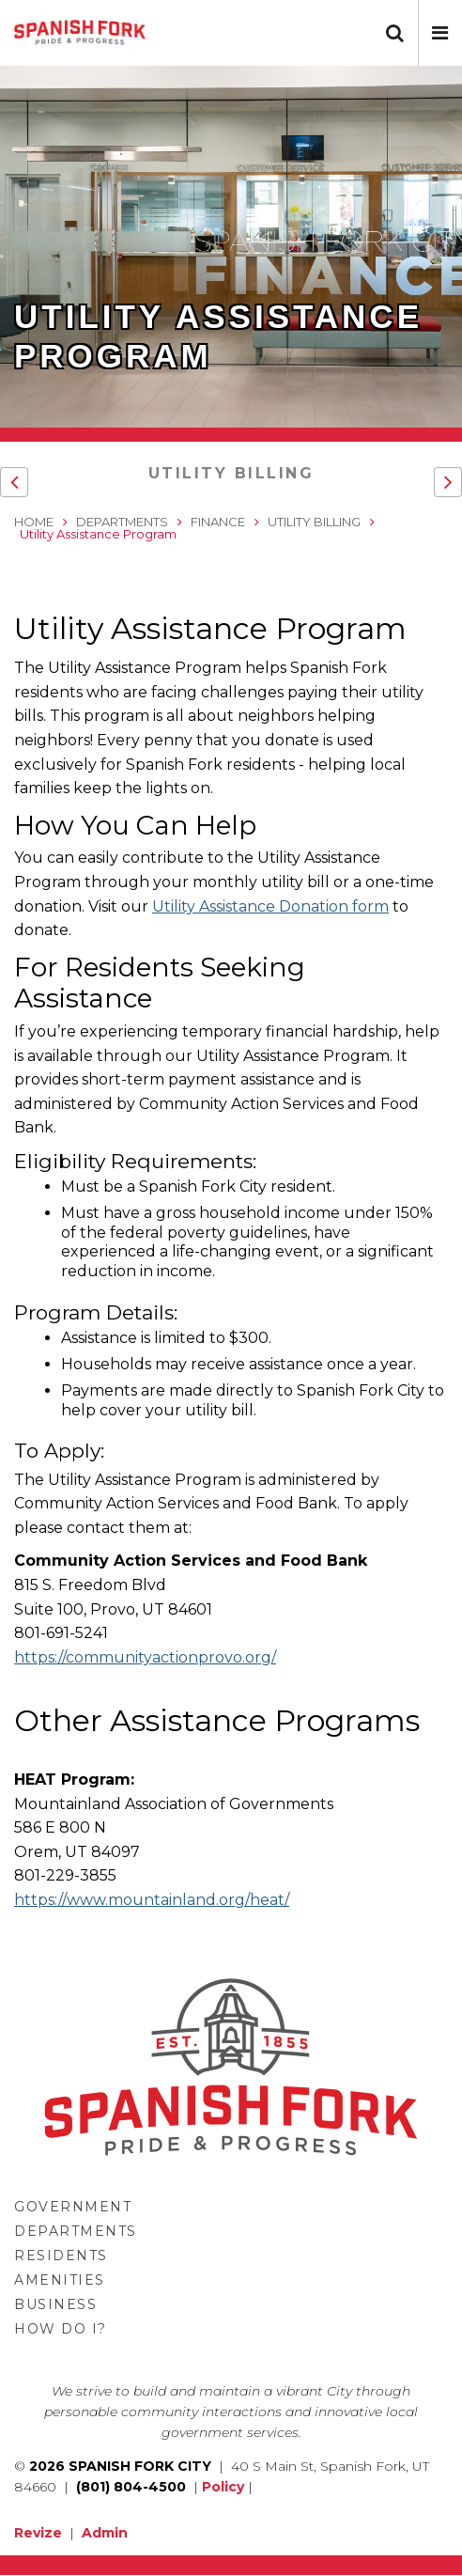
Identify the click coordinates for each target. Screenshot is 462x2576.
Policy (223, 2486)
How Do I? (60, 2328)
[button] (440, 33)
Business (55, 2304)
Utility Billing (231, 473)
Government (72, 2206)
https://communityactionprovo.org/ (145, 1657)
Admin (105, 2532)
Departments (122, 521)
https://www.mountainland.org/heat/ (151, 1900)
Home (34, 521)
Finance (218, 521)
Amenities (59, 2280)
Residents (61, 2255)
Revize (38, 2532)
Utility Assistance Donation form (270, 906)
